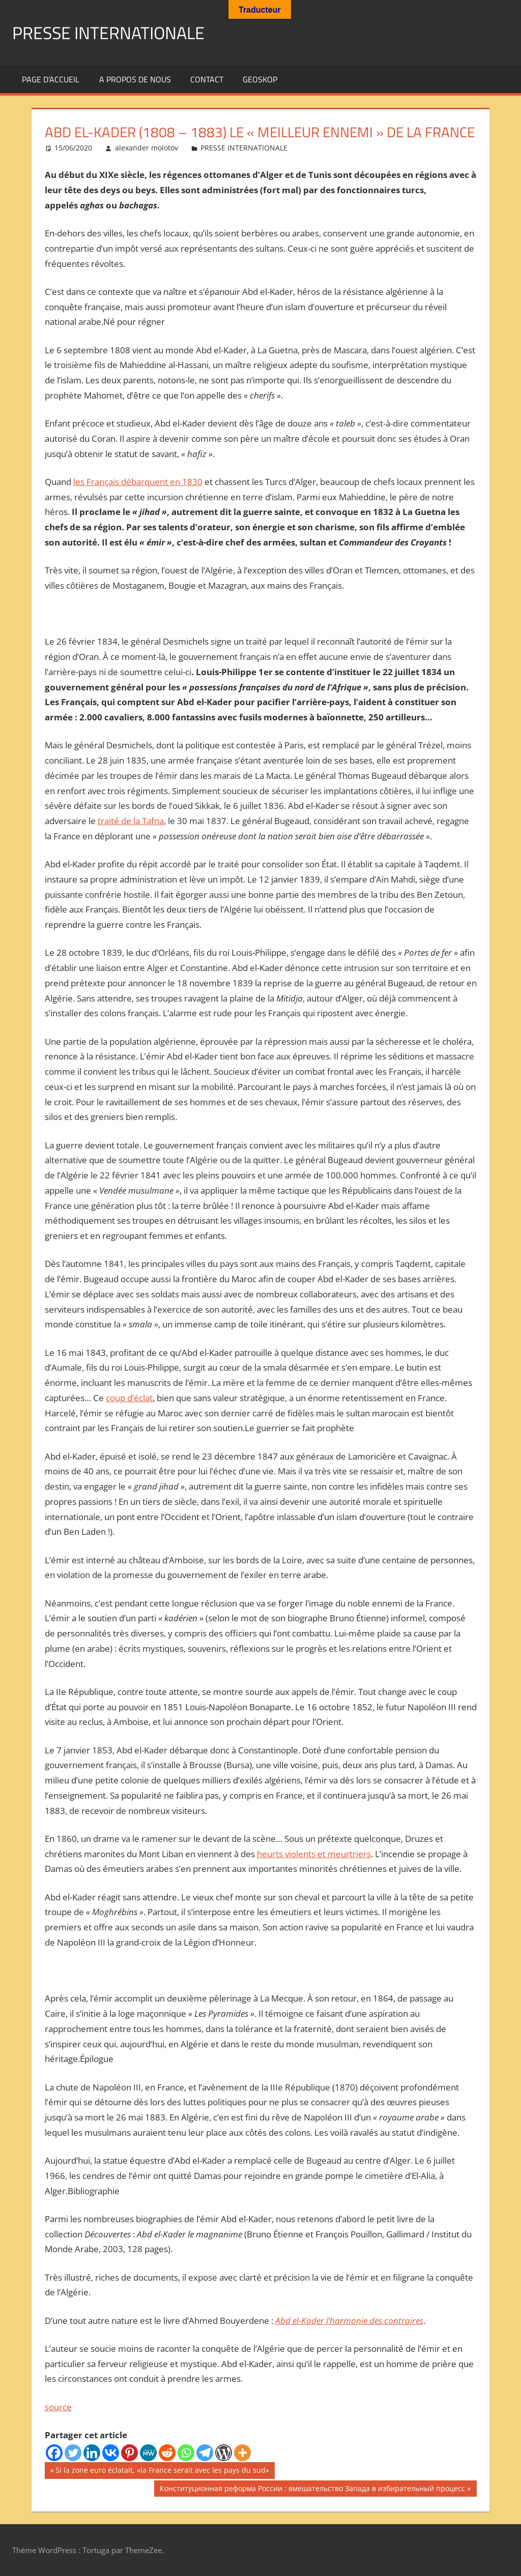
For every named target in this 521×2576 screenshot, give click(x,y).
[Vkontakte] (110, 2452)
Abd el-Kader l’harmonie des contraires (349, 2320)
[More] (242, 2452)
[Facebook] (54, 2452)
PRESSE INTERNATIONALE (114, 32)
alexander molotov (146, 148)
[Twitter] (73, 2452)
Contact (206, 79)
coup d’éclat (129, 1398)
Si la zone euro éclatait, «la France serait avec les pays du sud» (162, 2471)
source (58, 2407)
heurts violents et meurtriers (314, 1854)
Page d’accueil (50, 79)
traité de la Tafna (131, 821)
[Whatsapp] (186, 2452)
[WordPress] (223, 2452)
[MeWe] (148, 2452)
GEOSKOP (260, 79)
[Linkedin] (91, 2452)
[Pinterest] (129, 2452)
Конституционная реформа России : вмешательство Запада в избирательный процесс (312, 2489)
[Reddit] (167, 2452)
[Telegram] (204, 2452)
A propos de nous (135, 79)
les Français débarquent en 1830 (137, 482)
